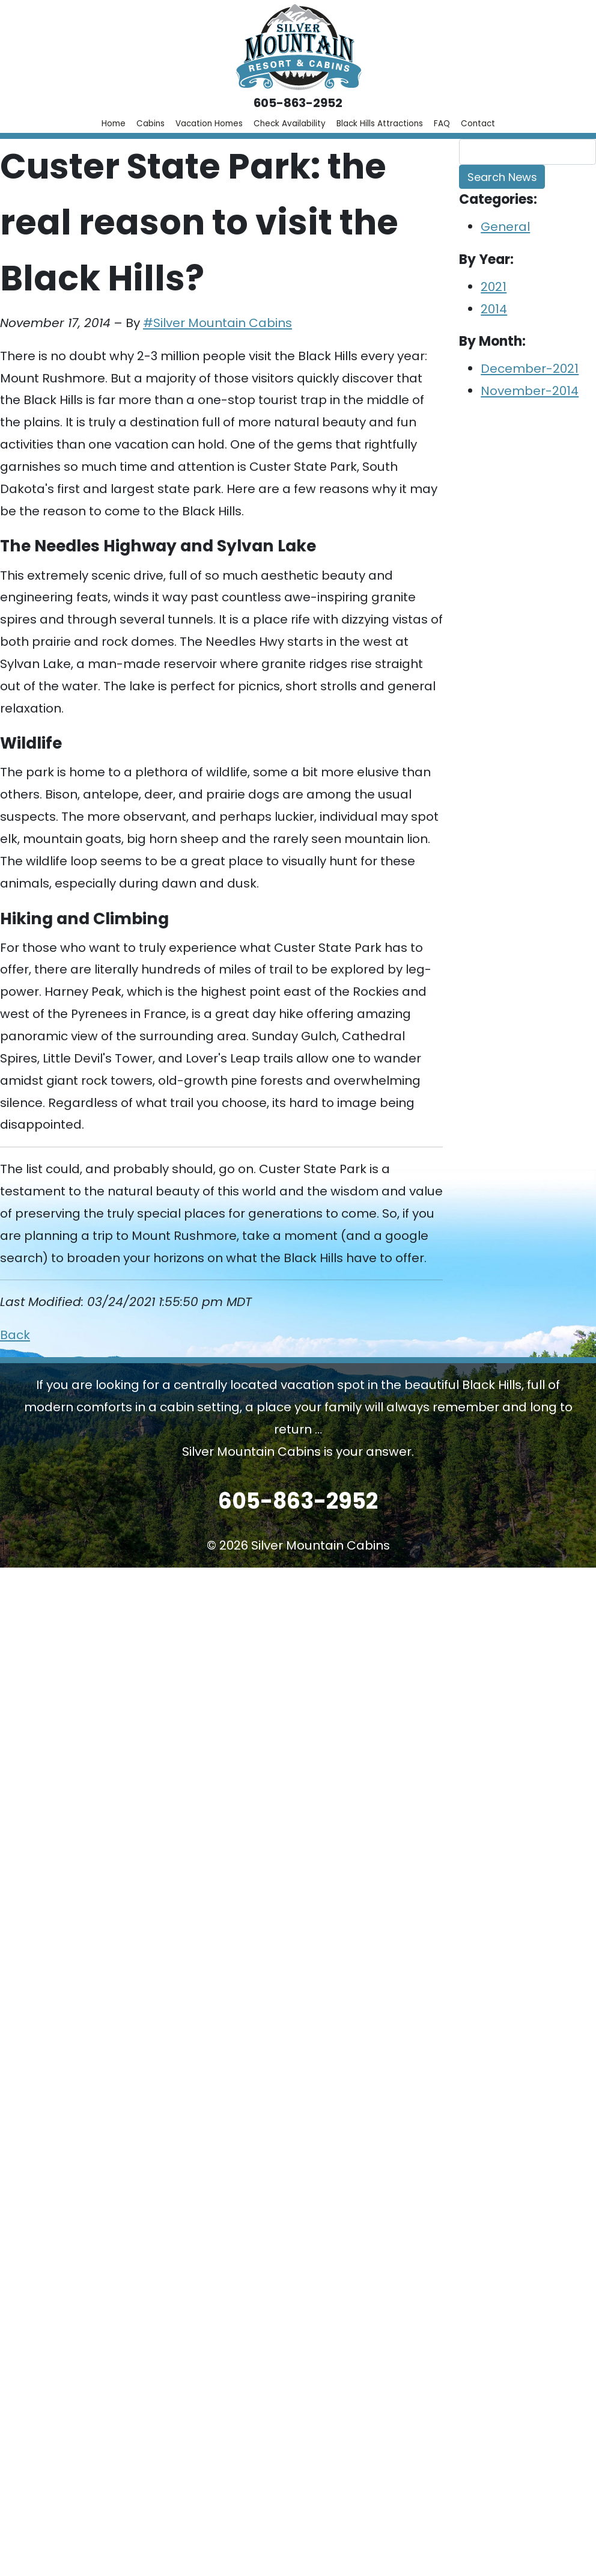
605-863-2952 (298, 102)
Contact (478, 123)
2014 (494, 309)
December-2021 (530, 368)
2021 (493, 286)
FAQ (442, 123)
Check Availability (290, 123)
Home (114, 123)
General (505, 226)
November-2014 (530, 390)
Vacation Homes (209, 123)
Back (15, 1334)
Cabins (150, 123)
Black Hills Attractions (379, 123)
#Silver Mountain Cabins (217, 322)
